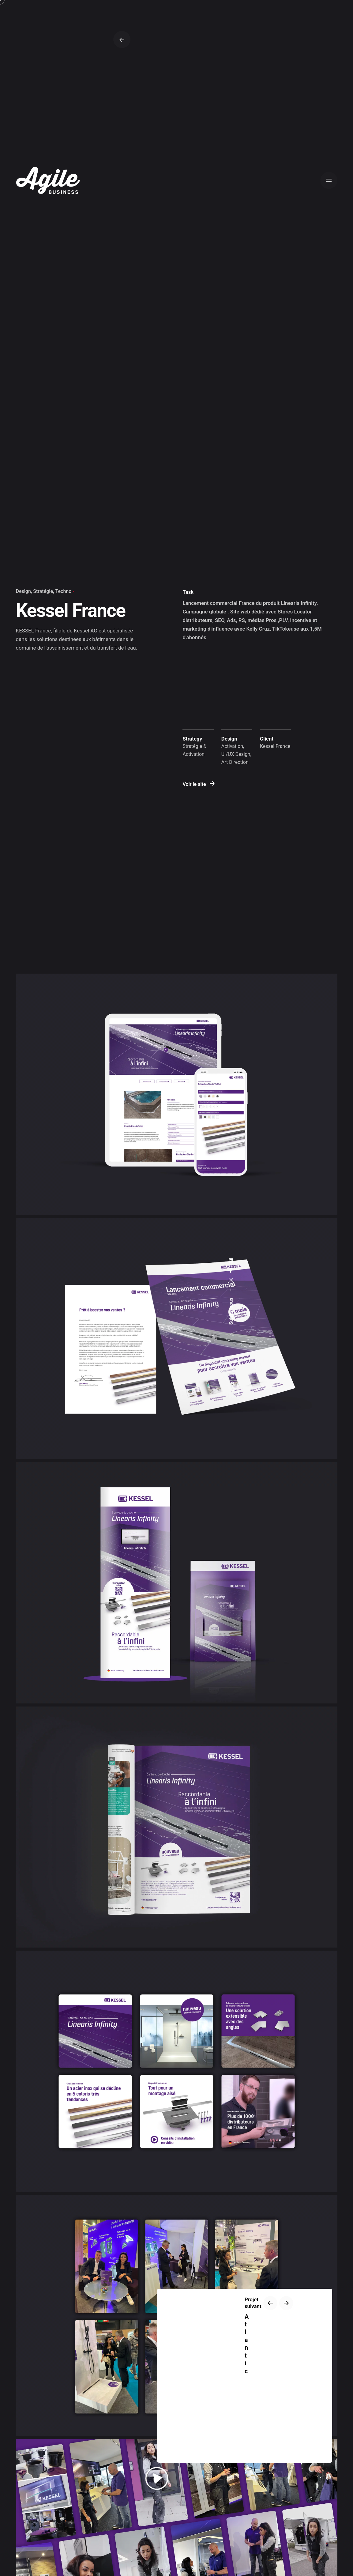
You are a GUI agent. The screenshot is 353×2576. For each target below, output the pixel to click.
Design (23, 591)
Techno (63, 591)
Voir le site (198, 784)
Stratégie (43, 591)
